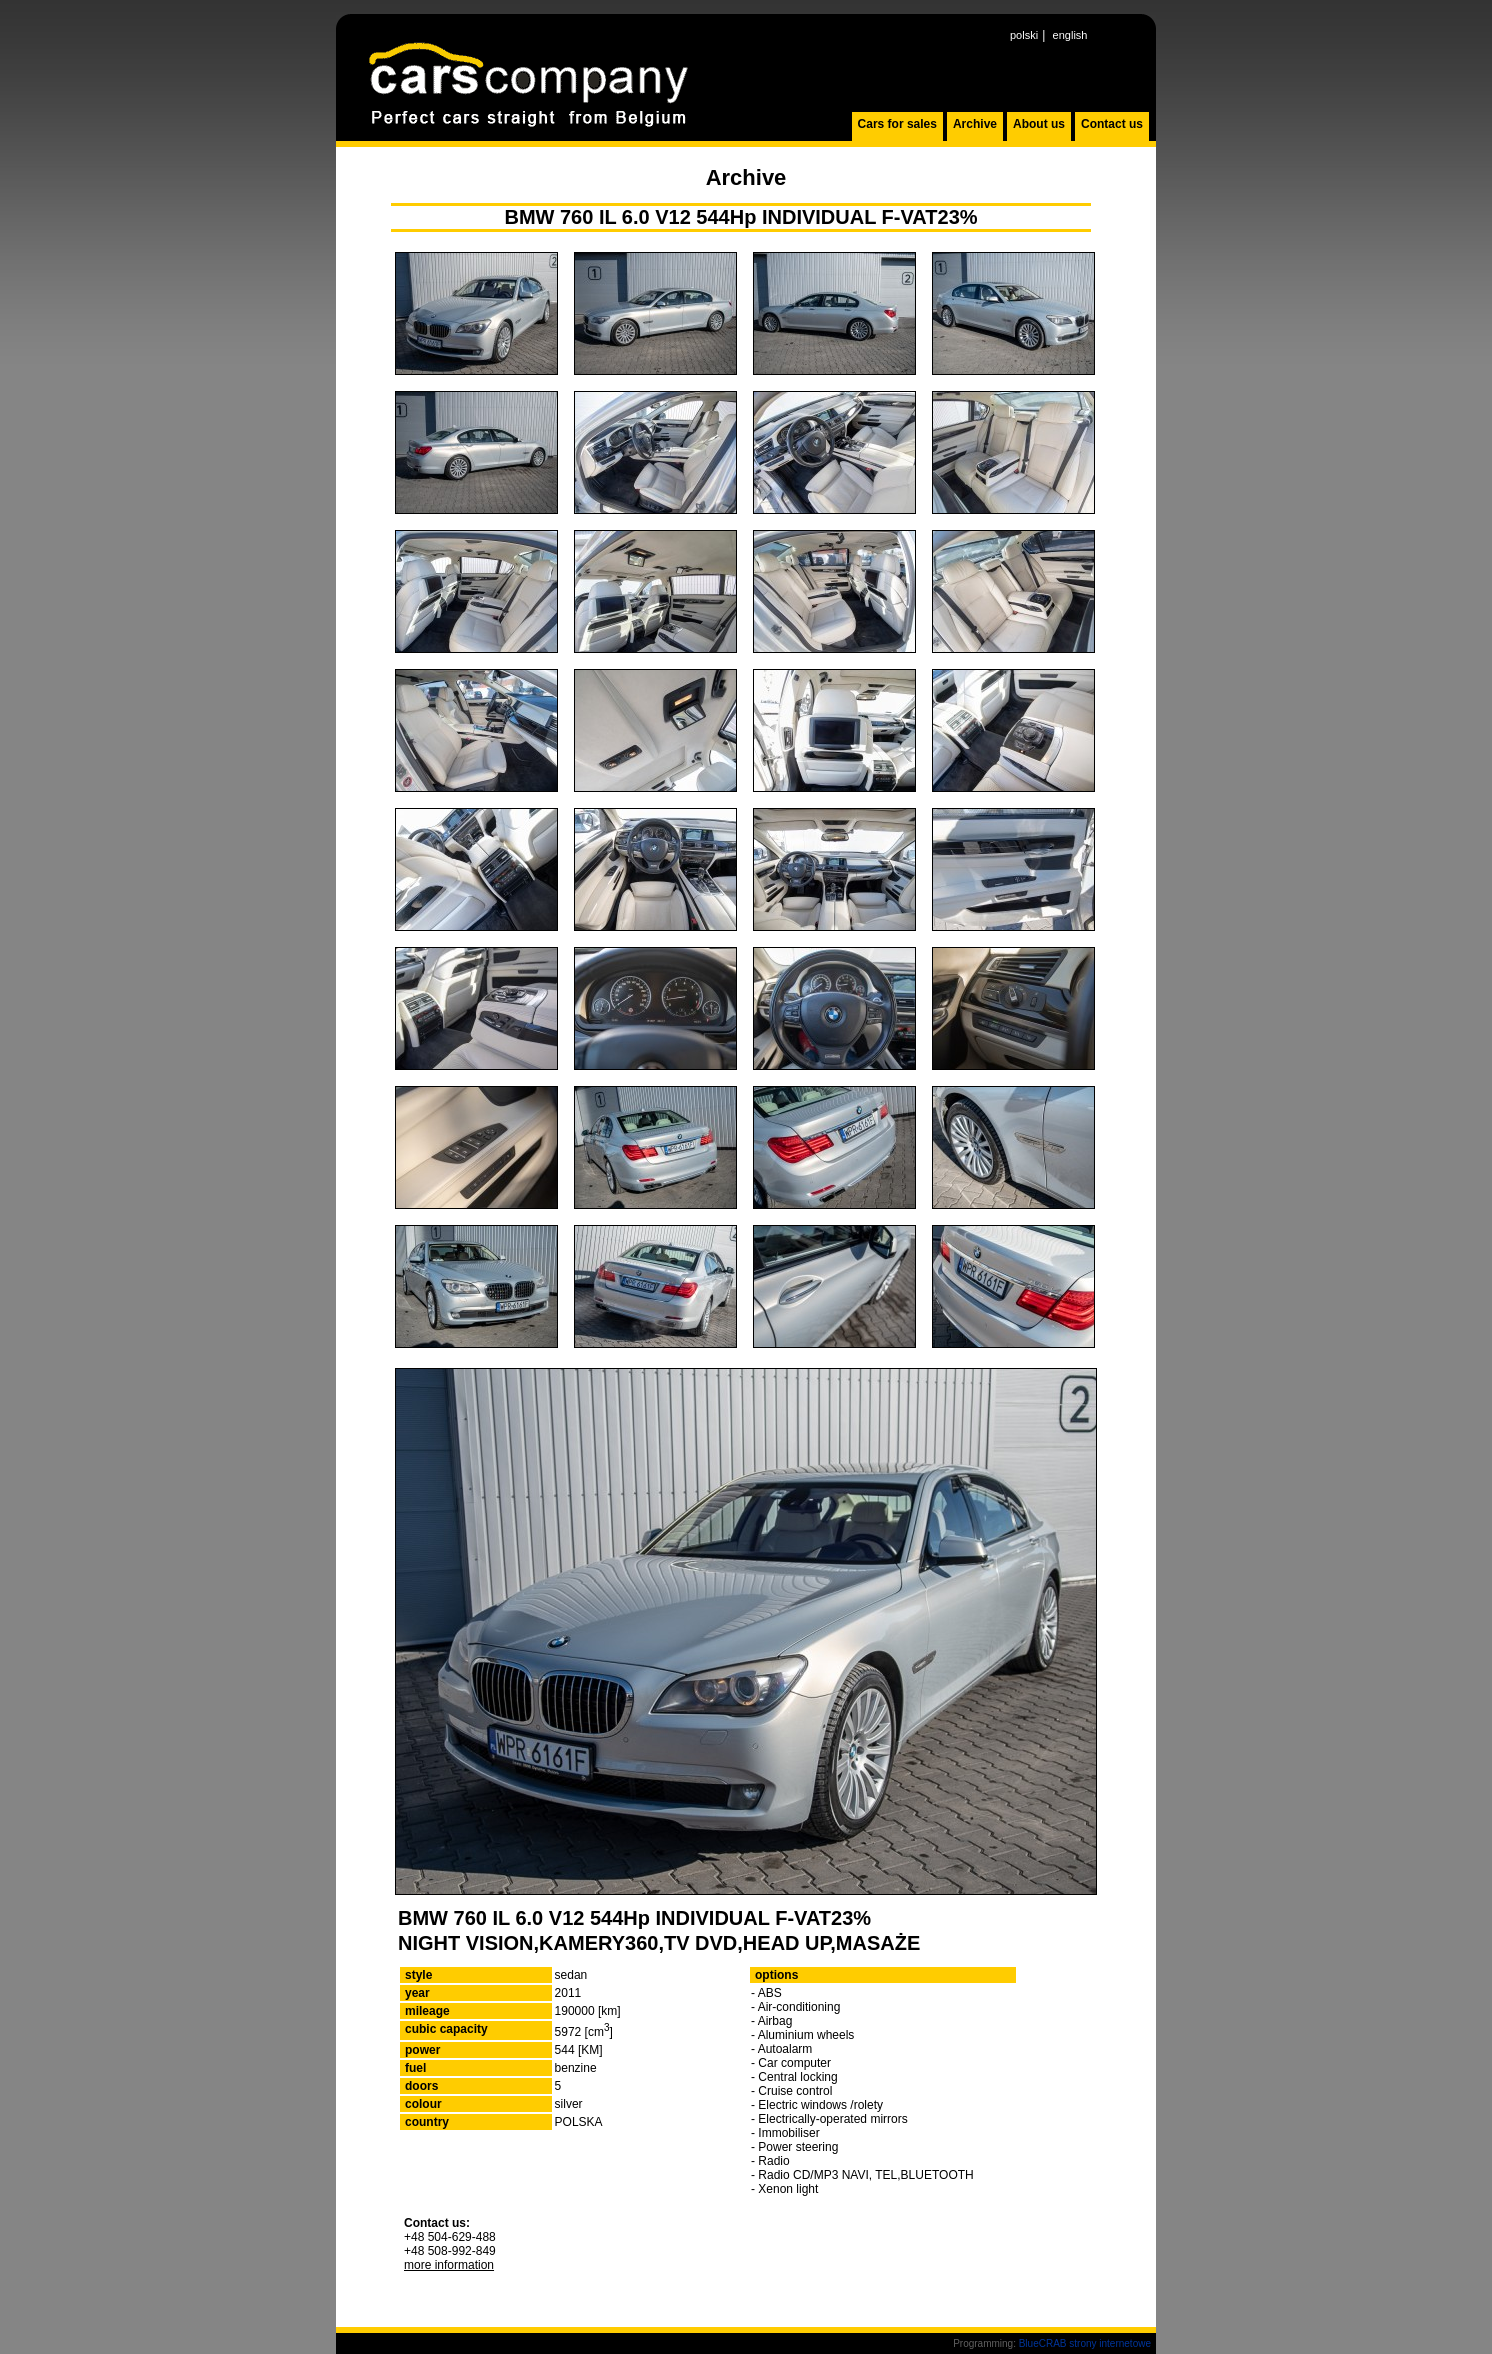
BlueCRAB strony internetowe (1085, 2343)
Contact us (1112, 124)
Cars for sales (897, 124)
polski (1024, 35)
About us (1039, 124)
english (1070, 35)
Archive (975, 124)
